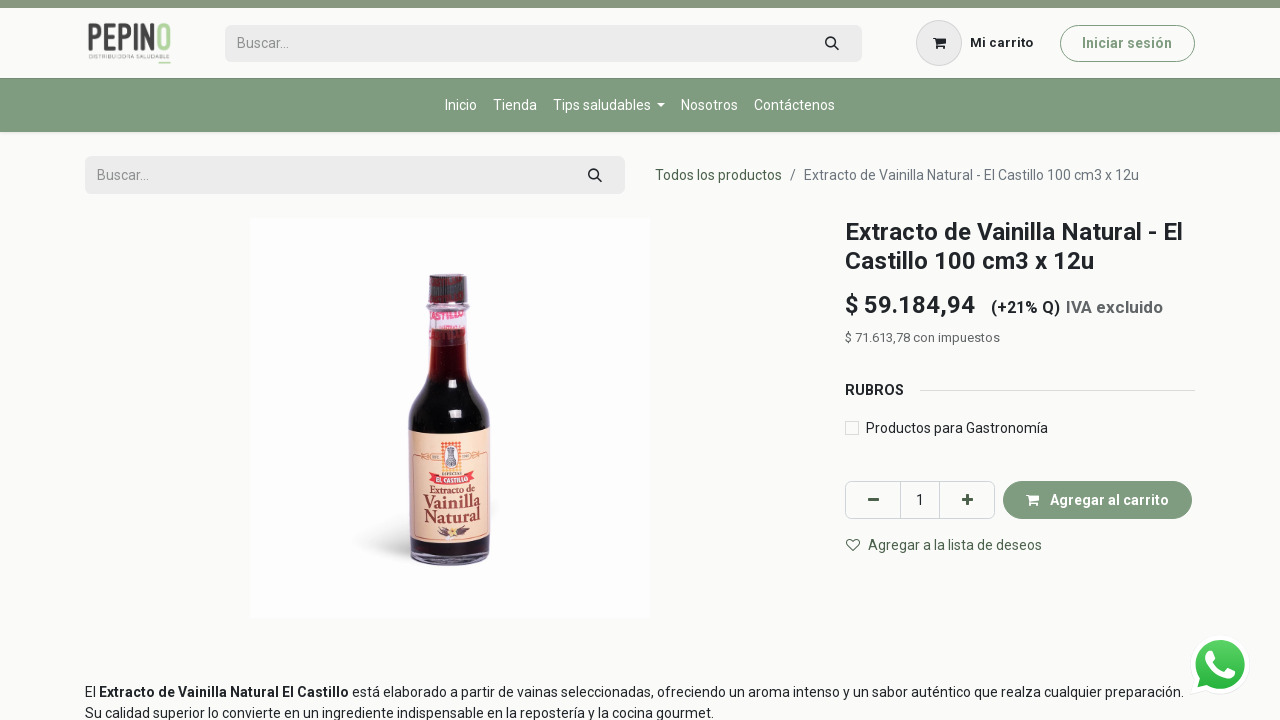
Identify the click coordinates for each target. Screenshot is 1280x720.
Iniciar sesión (1127, 43)
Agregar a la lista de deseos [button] (944, 545)
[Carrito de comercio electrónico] (975, 43)
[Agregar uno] (967, 499)
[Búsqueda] (831, 43)
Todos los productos (718, 175)
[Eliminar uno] (873, 499)
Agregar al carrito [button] (1097, 500)
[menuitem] (461, 105)
